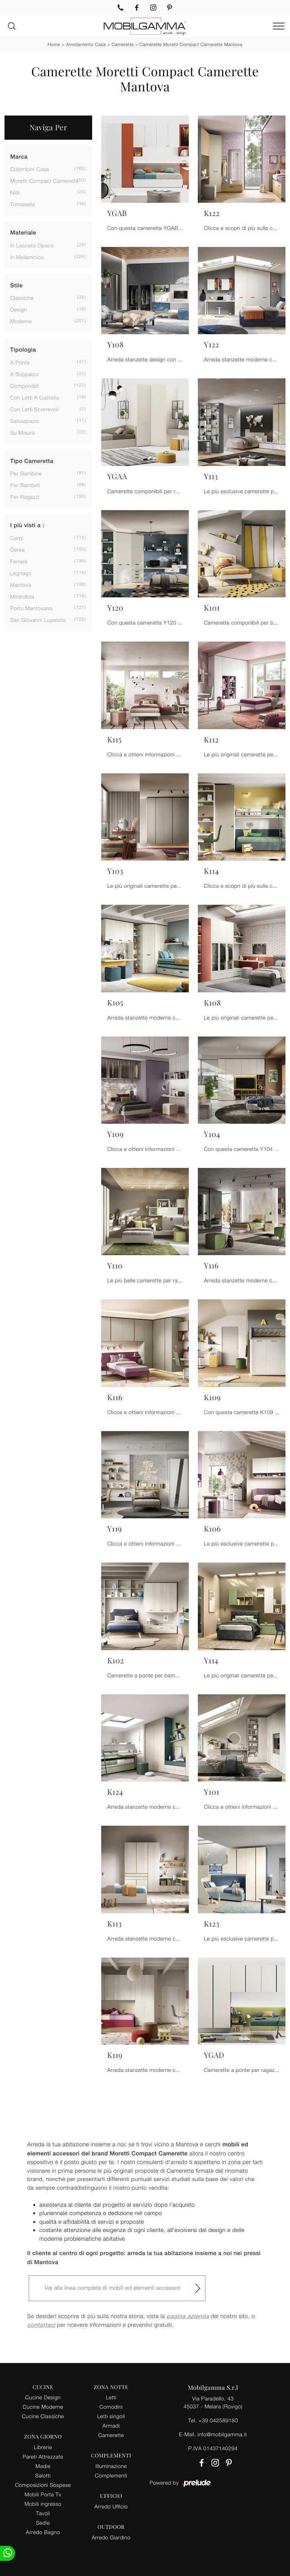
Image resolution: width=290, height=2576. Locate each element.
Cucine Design (43, 2397)
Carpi (16, 538)
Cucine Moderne (43, 2406)
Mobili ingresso (43, 2503)
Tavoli (43, 2513)
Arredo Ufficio (111, 2506)
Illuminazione (111, 2466)
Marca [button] (19, 157)
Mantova (20, 585)
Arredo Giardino (111, 2537)
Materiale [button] (23, 233)
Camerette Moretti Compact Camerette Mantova (191, 44)
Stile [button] (16, 285)
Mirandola (22, 596)
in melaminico (27, 257)
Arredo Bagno (43, 2532)
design (18, 309)
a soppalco (24, 374)
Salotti (43, 2475)
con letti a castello (34, 397)
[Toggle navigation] (278, 26)
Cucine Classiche (43, 2416)
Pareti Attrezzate (43, 2456)
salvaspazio (24, 421)
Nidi (15, 192)
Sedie (43, 2522)
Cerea (17, 549)
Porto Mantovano (31, 608)
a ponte (20, 362)
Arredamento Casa (86, 44)
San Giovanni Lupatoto (38, 620)
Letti (111, 2397)
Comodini (111, 2406)
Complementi (111, 2475)
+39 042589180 (218, 2420)
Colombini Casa (29, 169)
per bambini (25, 485)
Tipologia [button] (23, 350)
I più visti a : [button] (27, 525)
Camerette (123, 44)
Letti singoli (111, 2416)
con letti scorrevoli (34, 409)
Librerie (43, 2447)
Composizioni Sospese (43, 2485)
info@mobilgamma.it (222, 2434)
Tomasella (22, 204)
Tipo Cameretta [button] (31, 461)
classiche (22, 298)
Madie (42, 2466)
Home (54, 44)
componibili (24, 386)
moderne (21, 321)
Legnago (20, 573)
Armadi (111, 2425)
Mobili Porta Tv (43, 2494)
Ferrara (19, 561)
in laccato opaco (32, 245)
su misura (22, 432)
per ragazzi (24, 497)
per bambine (26, 473)
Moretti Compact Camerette (44, 180)
